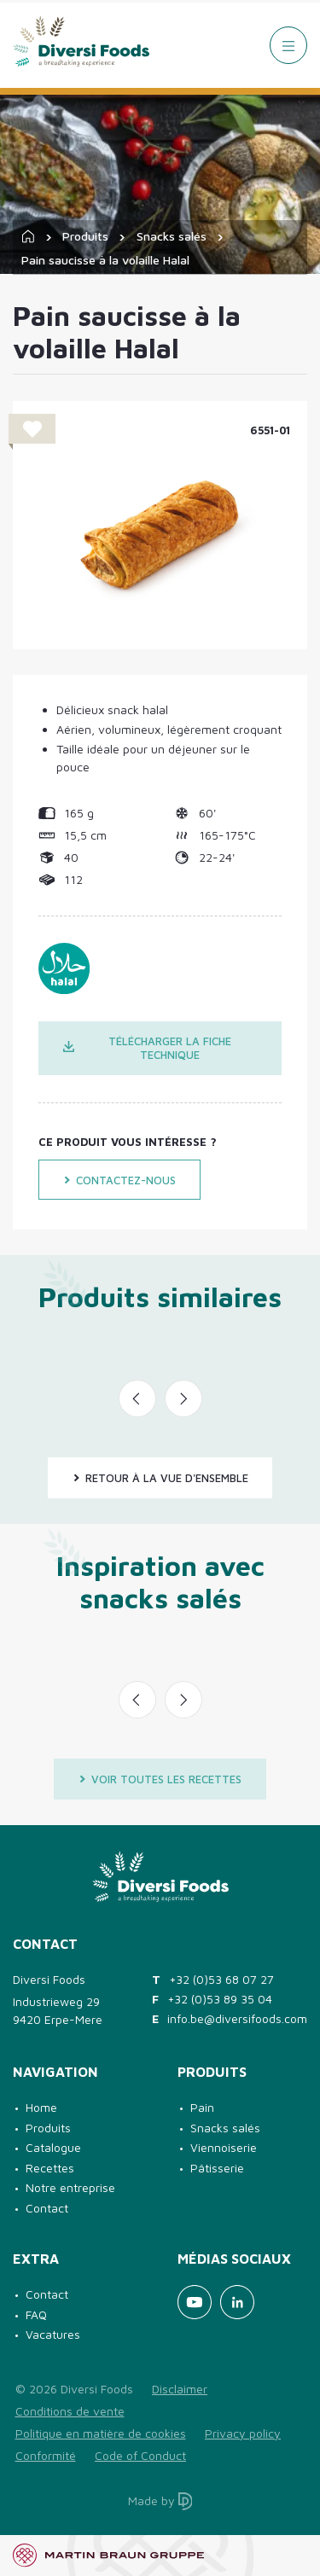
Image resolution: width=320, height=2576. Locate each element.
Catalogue (53, 2147)
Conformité (45, 2455)
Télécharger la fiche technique (147, 1047)
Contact (47, 2208)
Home (41, 2107)
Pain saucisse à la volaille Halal (105, 260)
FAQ (36, 2314)
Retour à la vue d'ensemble (160, 1478)
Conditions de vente (70, 2411)
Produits (85, 236)
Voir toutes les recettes (160, 1779)
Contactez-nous (119, 1180)
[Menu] (288, 45)
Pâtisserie (217, 2167)
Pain (202, 2107)
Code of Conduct (140, 2455)
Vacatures (53, 2334)
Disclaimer (179, 2388)
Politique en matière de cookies (100, 2433)
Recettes (50, 2167)
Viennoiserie (223, 2147)
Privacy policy (243, 2433)
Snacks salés (172, 236)
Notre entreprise (70, 2187)
